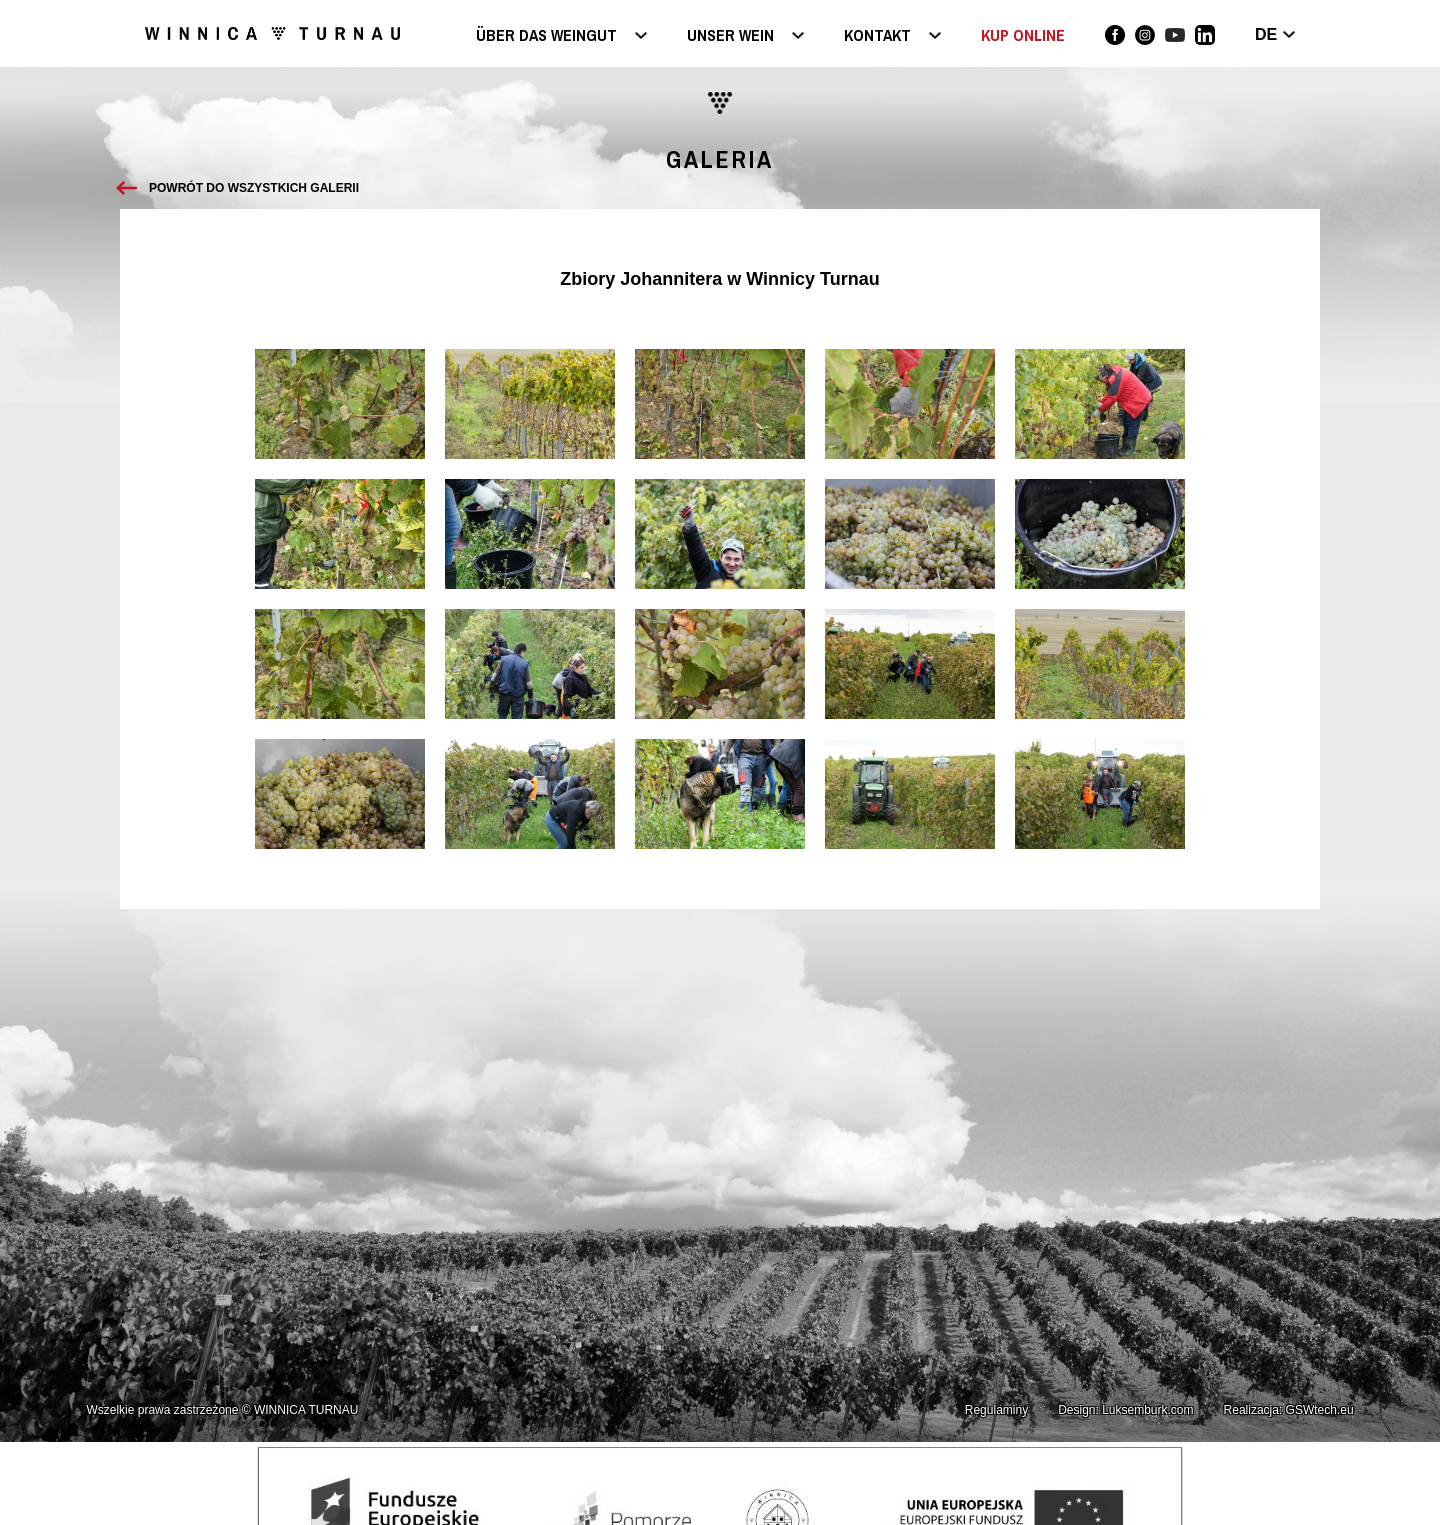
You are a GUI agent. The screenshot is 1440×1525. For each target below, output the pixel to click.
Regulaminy (996, 1410)
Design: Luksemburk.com (1125, 1410)
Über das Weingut (546, 36)
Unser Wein (730, 36)
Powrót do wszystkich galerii (254, 188)
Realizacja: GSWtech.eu (1289, 1410)
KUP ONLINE (1023, 35)
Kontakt (877, 36)
